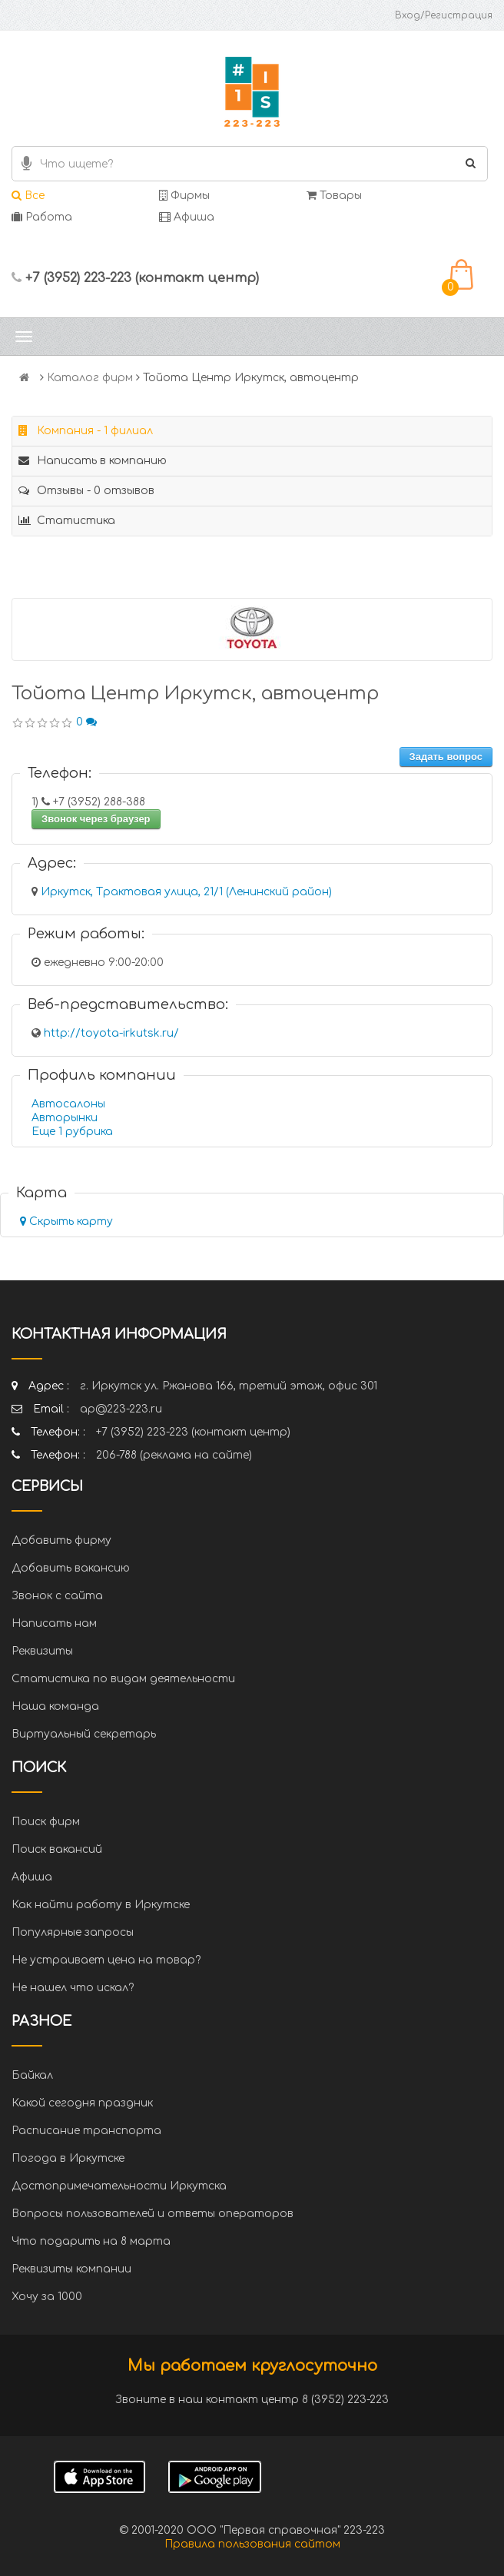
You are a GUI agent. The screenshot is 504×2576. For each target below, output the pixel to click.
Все (28, 195)
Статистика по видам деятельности (123, 1679)
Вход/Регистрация (443, 15)
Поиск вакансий (57, 1849)
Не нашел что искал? (73, 1987)
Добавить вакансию (71, 1568)
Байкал (32, 2075)
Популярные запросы (73, 1932)
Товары (334, 195)
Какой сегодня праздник (82, 2103)
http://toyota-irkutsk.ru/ (111, 1033)
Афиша (186, 217)
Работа (42, 217)
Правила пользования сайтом (252, 2544)
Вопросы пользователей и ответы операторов (152, 2213)
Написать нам (54, 1623)
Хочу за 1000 (47, 2296)
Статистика (66, 520)
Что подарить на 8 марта (91, 2241)
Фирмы (184, 195)
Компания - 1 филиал (85, 431)
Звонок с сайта (57, 1596)
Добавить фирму (61, 1540)
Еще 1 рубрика (72, 1131)
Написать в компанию (92, 460)
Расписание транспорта (86, 2130)
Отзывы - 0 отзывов (86, 490)
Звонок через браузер (96, 819)
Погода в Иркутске (68, 2158)
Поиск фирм (46, 1821)
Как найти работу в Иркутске (101, 1904)
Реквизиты (42, 1651)
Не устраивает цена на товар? (106, 1960)
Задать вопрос (446, 756)
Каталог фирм (90, 377)
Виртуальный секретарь (84, 1734)
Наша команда (55, 1706)
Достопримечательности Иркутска (119, 2186)
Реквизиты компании (71, 2269)
